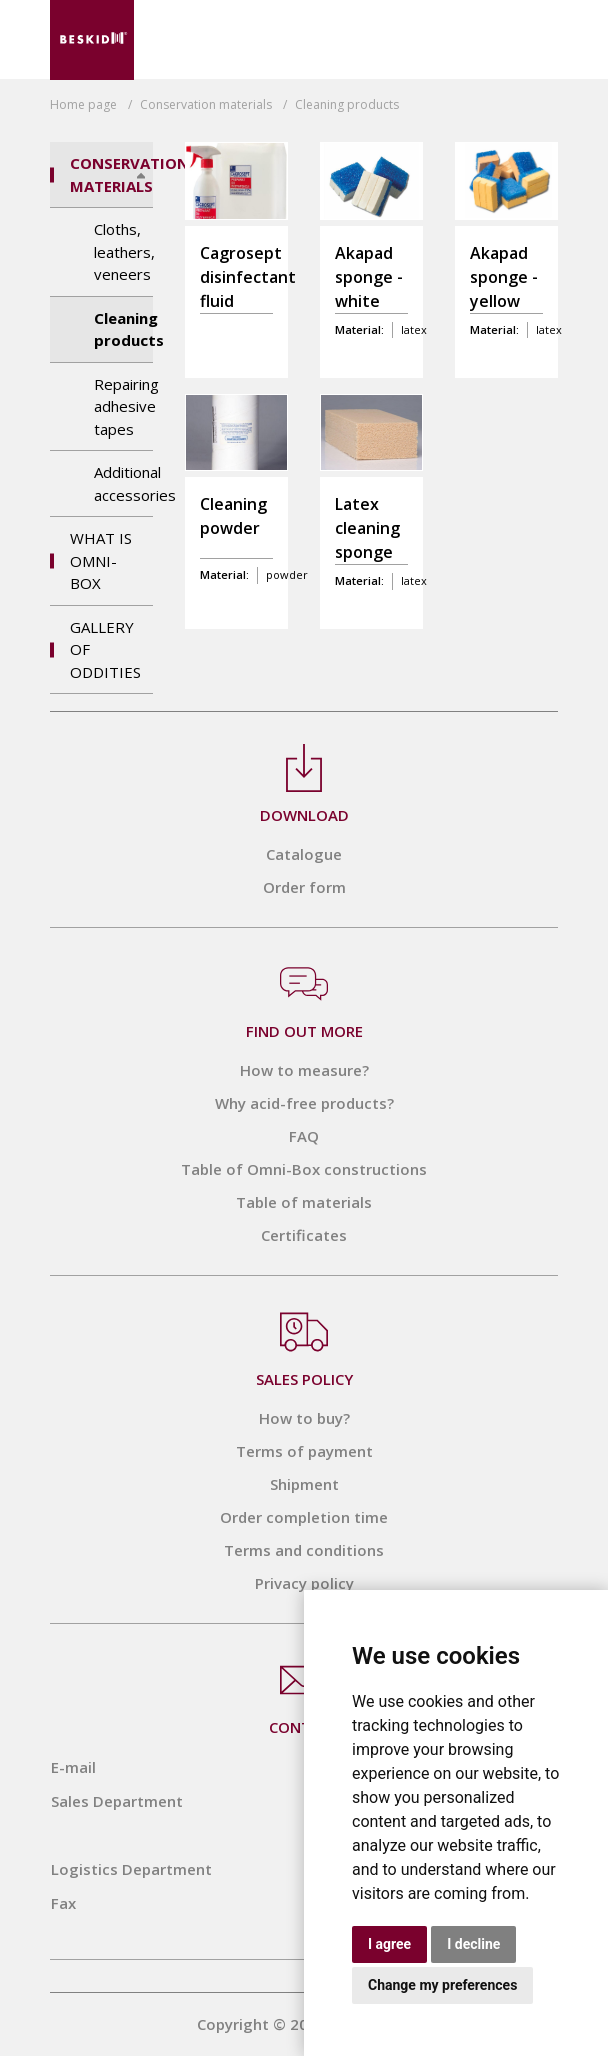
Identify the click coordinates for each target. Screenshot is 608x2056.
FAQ (304, 1136)
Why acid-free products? (304, 1103)
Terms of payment (304, 1451)
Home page (83, 104)
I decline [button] (473, 1944)
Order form (304, 887)
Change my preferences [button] (442, 1985)
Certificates (304, 1235)
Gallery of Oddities (105, 649)
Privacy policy (304, 1583)
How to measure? (304, 1070)
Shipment (304, 1484)
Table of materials (304, 1202)
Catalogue (304, 854)
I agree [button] (389, 1944)
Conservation (206, 104)
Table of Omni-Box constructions (304, 1169)
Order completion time (304, 1517)
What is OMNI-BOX (101, 560)
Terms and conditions (304, 1550)
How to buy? (304, 1418)
